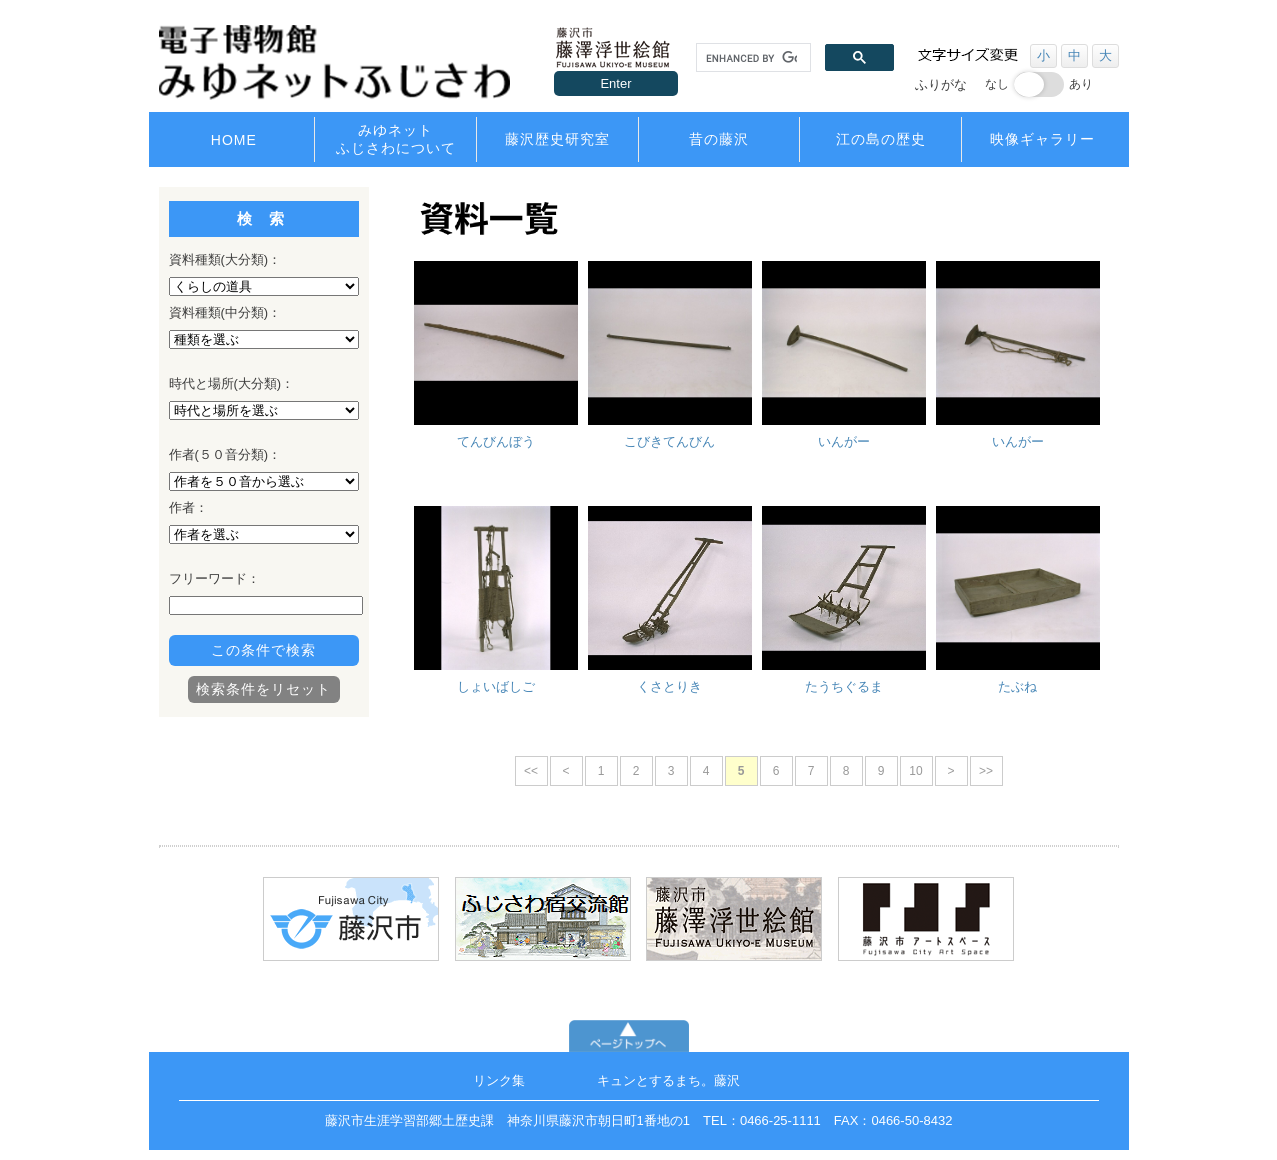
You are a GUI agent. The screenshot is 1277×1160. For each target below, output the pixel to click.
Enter (615, 83)
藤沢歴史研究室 (557, 139)
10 (915, 771)
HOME (234, 140)
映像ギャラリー (1042, 139)
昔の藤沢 (719, 139)
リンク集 (499, 1080)
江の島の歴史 (881, 139)
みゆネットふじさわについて (396, 139)
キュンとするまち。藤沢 (668, 1080)
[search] (751, 58)
